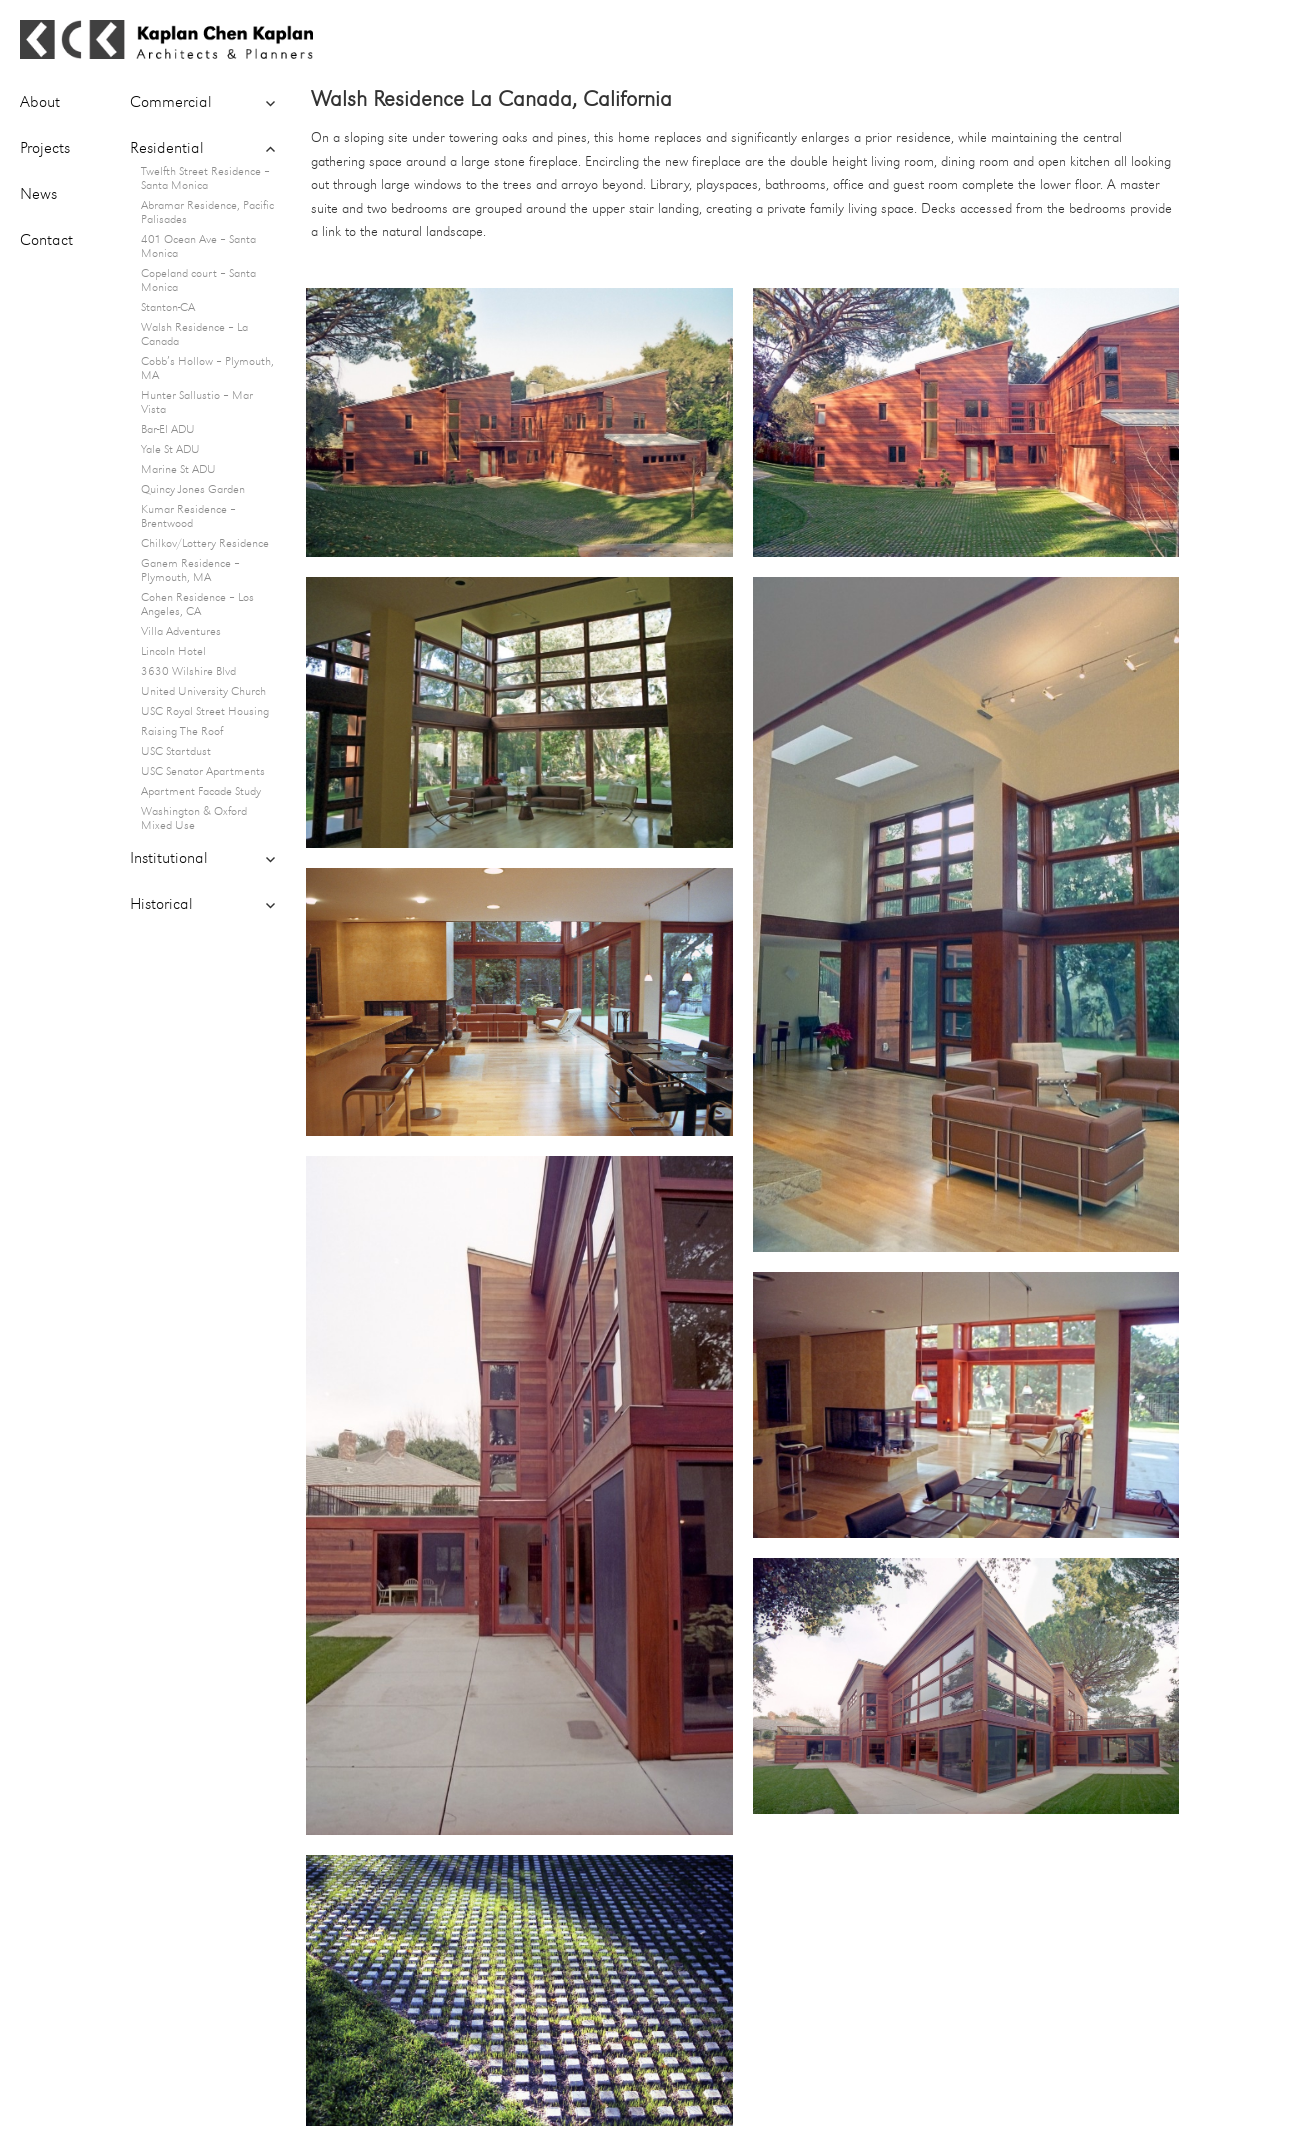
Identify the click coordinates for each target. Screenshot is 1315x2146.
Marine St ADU (178, 470)
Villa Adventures (181, 632)
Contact (46, 241)
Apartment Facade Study (201, 792)
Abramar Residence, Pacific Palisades (207, 213)
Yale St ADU (170, 450)
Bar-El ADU (168, 430)
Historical (161, 905)
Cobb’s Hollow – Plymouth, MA (207, 369)
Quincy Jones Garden (193, 490)
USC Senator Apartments (203, 772)
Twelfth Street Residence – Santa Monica (205, 179)
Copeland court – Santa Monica (198, 281)
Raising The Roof (182, 732)
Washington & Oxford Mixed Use (194, 819)
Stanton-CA (168, 308)
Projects (45, 149)
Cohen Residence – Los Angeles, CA (197, 605)
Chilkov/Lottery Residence (205, 544)
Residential (167, 149)
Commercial (171, 103)
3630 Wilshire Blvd (188, 672)
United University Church (203, 692)
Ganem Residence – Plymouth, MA (190, 571)
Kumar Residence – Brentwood (188, 517)
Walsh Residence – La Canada (194, 335)
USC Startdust (176, 752)
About (40, 103)
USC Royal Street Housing (205, 712)
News (38, 195)
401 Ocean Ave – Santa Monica (198, 247)
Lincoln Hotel (173, 652)
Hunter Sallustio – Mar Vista (197, 403)
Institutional (169, 859)
